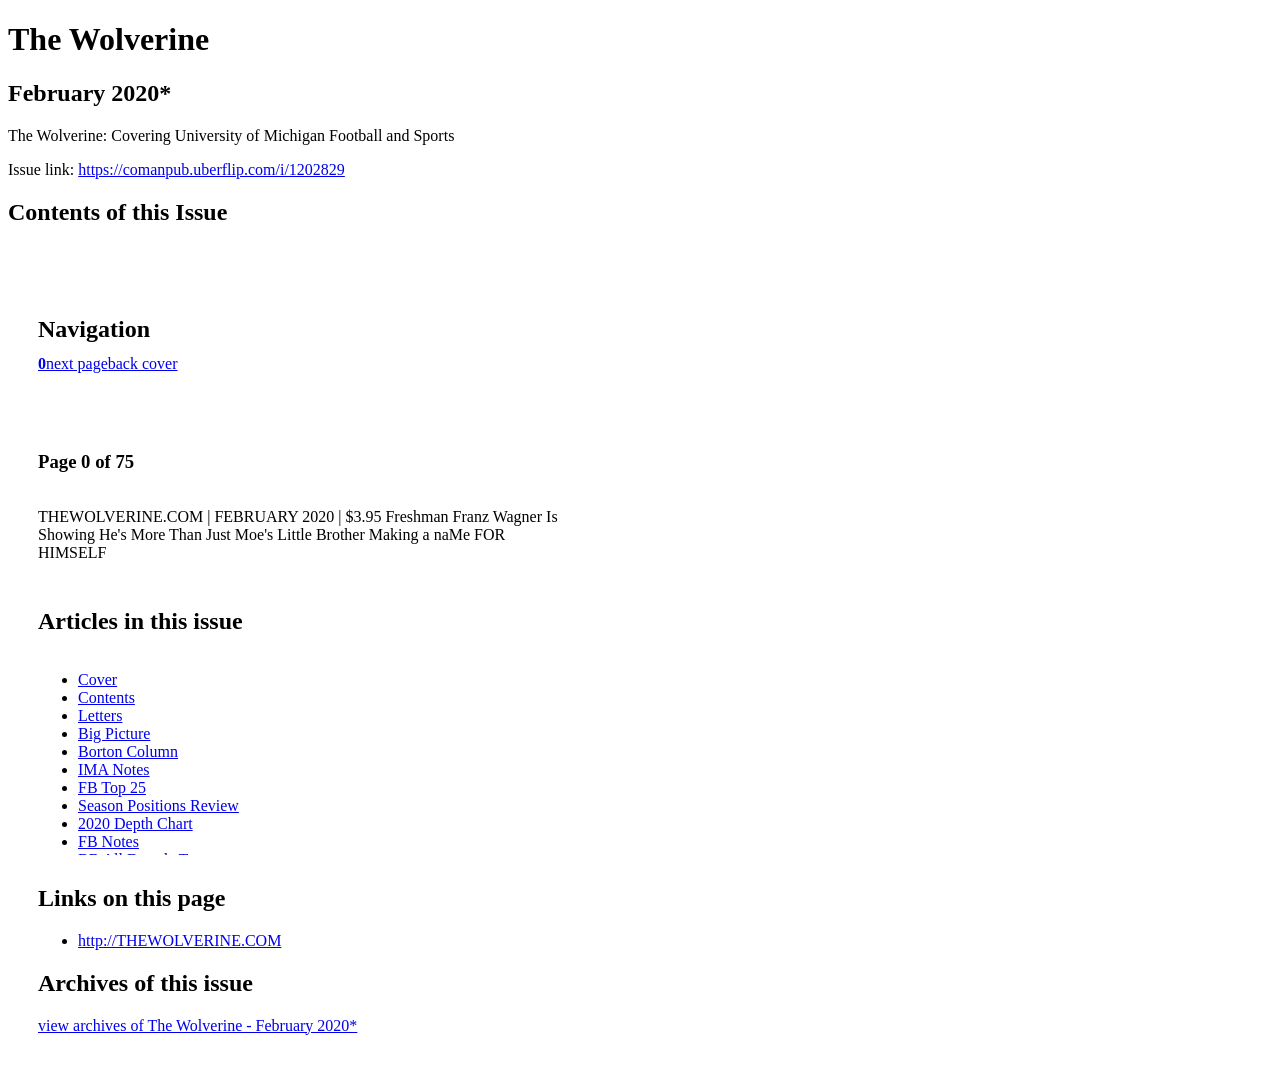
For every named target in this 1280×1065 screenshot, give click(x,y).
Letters (100, 715)
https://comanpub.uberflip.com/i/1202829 (211, 169)
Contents (106, 697)
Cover (97, 679)
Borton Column (128, 751)
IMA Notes (114, 769)
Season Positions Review (158, 805)
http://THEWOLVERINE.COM (179, 940)
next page (77, 363)
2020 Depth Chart (135, 823)
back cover (143, 363)
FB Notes (108, 841)
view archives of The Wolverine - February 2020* (197, 1025)
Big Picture (114, 733)
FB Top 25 (112, 787)
